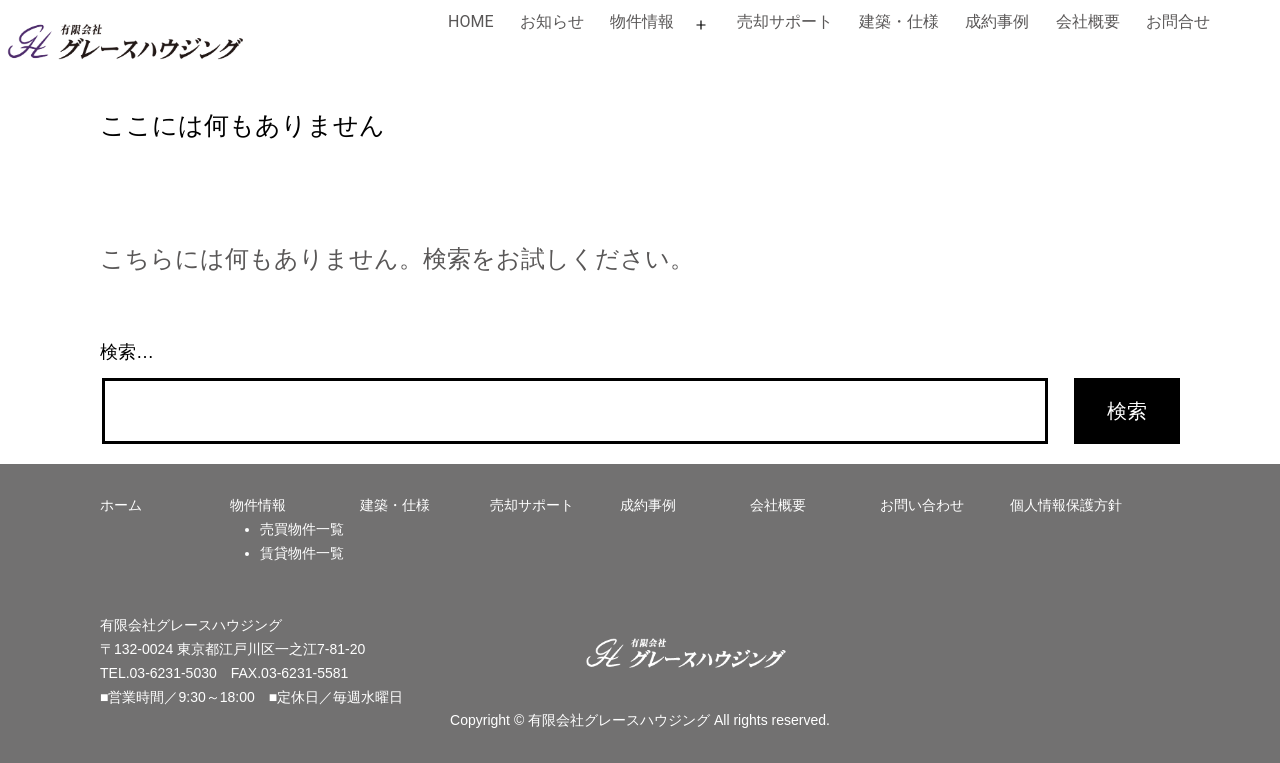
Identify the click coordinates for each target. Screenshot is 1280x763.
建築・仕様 (899, 21)
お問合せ (1178, 21)
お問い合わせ (922, 505)
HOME (470, 21)
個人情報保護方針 (1066, 505)
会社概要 (1088, 21)
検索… (127, 352)
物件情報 (642, 21)
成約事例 (997, 21)
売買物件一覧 (302, 529)
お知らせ (552, 21)
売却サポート (785, 21)
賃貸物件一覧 (302, 553)
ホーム (121, 505)
